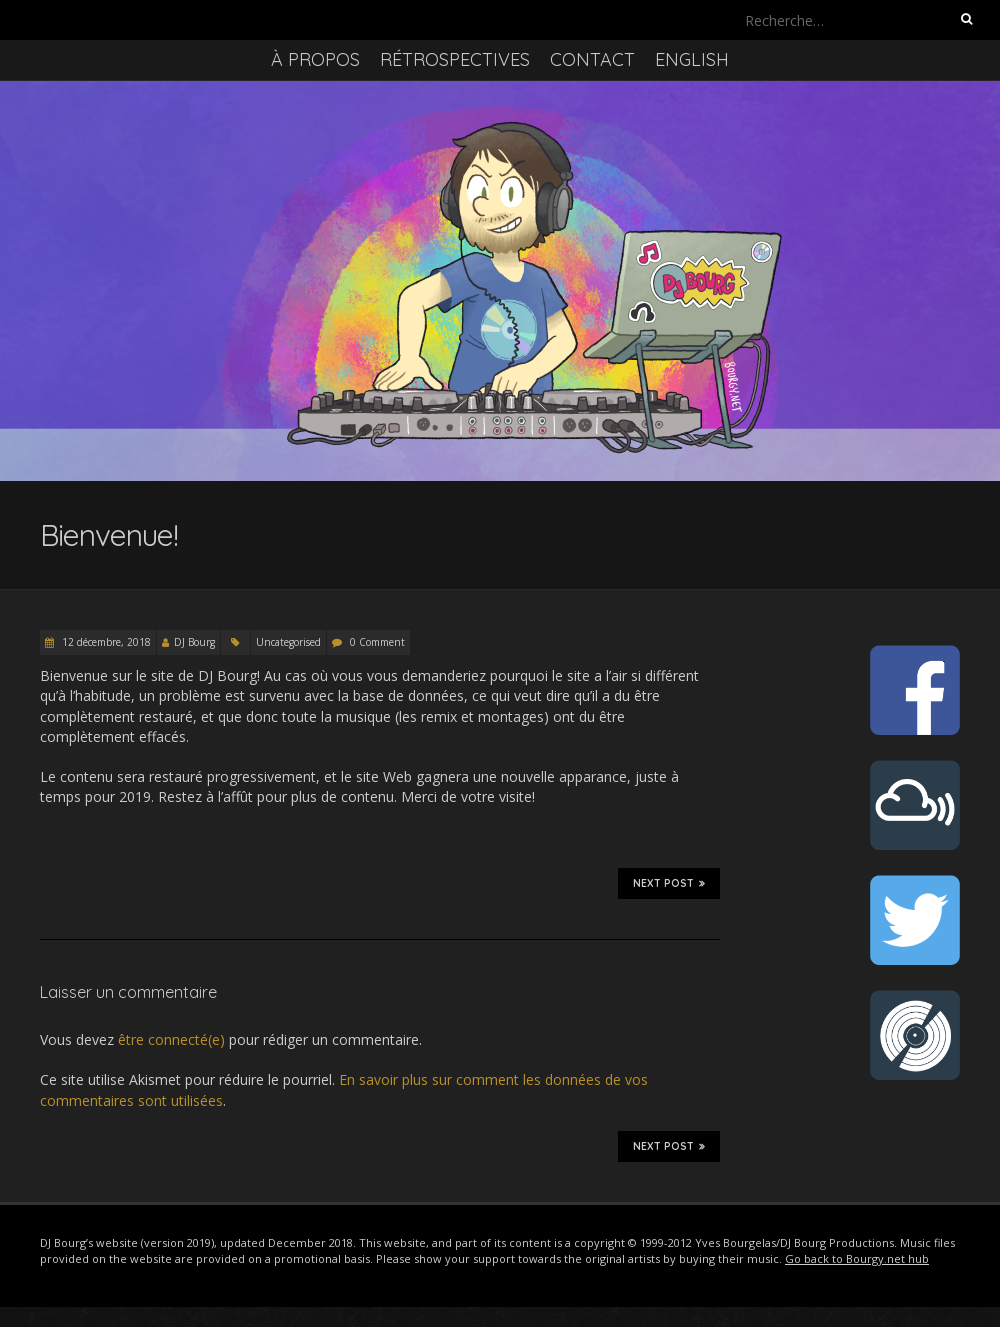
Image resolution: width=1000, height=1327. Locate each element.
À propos (315, 59)
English (692, 59)
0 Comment (377, 642)
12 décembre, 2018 (105, 642)
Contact (592, 59)
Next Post (669, 883)
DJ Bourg (194, 642)
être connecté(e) (171, 1039)
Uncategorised (288, 642)
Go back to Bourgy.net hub (857, 1258)
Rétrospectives (455, 59)
